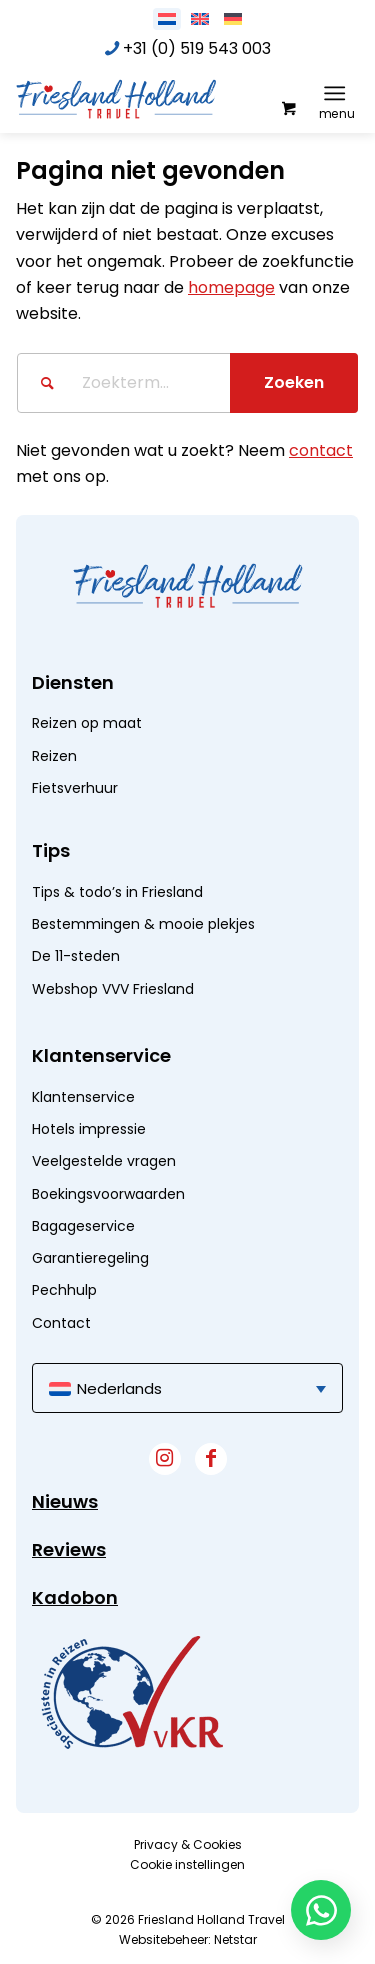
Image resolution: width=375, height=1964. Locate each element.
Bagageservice (83, 1226)
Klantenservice (83, 1097)
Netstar (235, 1939)
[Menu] (334, 93)
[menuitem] (338, 93)
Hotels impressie (89, 1129)
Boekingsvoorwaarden (108, 1194)
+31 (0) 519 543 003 (197, 48)
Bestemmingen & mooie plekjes (143, 924)
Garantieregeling (90, 1258)
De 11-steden (76, 956)
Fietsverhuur (75, 788)
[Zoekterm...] (187, 383)
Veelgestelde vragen (104, 1161)
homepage (231, 287)
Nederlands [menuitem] (119, 1388)
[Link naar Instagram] (165, 1459)
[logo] (153, 98)
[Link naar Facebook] (211, 1459)
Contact (61, 1323)
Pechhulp (64, 1290)
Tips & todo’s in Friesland (117, 892)
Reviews (69, 1549)
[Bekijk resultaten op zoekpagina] (294, 383)
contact (321, 450)
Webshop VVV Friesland (113, 989)
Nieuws (65, 1501)
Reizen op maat (87, 723)
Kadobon (75, 1597)
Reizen (54, 756)
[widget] (132, 1692)
